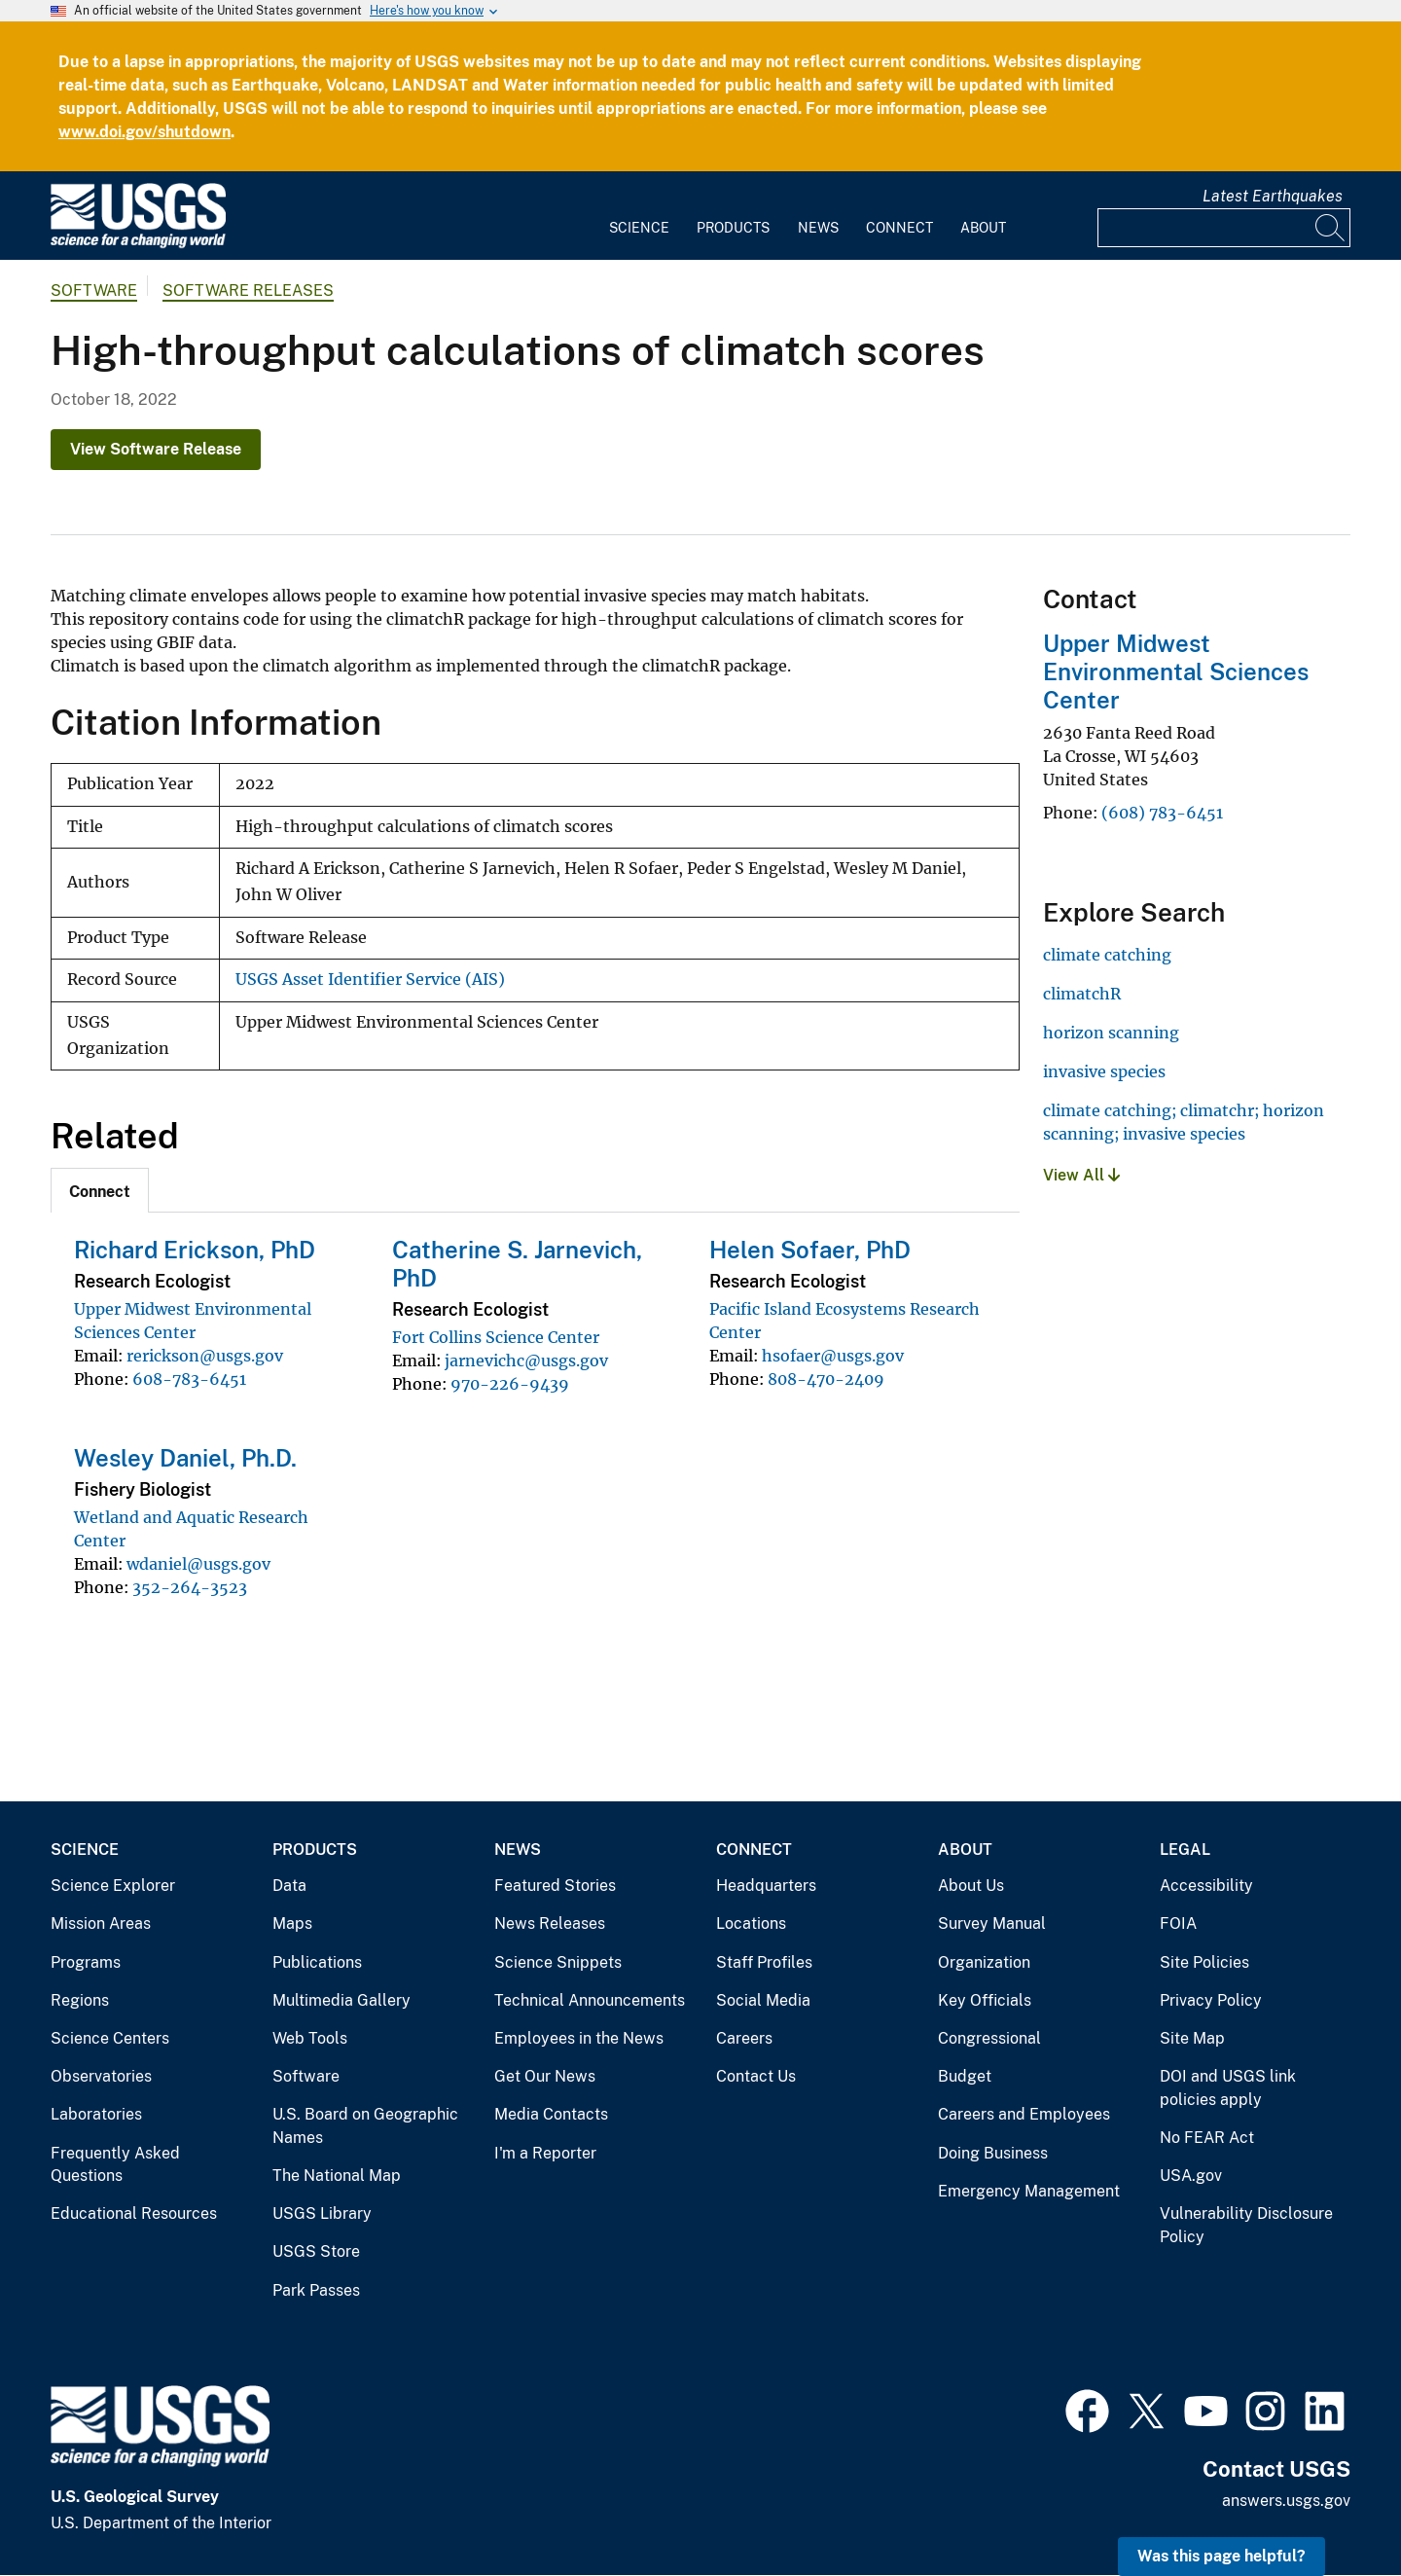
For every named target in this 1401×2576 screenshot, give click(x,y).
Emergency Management (1029, 2191)
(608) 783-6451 (1162, 812)
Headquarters (766, 1885)
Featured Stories (555, 1885)
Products (733, 228)
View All (1081, 1175)
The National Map (336, 2175)
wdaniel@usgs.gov (198, 1564)
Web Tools (309, 2038)
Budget (964, 2076)
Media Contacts (551, 2114)
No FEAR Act (1207, 2137)
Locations (751, 1923)
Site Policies (1204, 1962)
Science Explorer (113, 1885)
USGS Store (316, 2251)
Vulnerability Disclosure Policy (1246, 2225)
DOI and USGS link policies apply (1228, 2088)
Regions (80, 2000)
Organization (984, 1962)
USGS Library (322, 2213)
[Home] (138, 244)
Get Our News (544, 2076)
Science (639, 228)
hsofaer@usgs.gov (833, 1355)
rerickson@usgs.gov (204, 1355)
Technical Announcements (589, 2000)
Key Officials (984, 2000)
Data (289, 1885)
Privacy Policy (1211, 2000)
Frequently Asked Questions (115, 2165)
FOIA (1178, 1923)
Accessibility (1206, 1885)
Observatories (101, 2076)
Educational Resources (134, 2213)
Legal (1185, 1849)
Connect (899, 228)
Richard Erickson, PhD (194, 1249)
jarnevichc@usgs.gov (526, 1360)
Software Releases (248, 290)
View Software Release (155, 449)
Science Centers (110, 2038)
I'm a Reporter (545, 2153)
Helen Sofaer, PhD (810, 1249)
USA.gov (1191, 2175)
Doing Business (993, 2153)
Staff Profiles (764, 1962)
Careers (744, 2038)
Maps (292, 1923)
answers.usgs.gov (1286, 2500)
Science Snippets (558, 1962)
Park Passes (316, 2290)
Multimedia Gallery (341, 2000)
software (94, 290)
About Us (971, 1885)
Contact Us (756, 2076)
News (818, 228)
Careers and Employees (1024, 2114)
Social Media (763, 2000)
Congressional (989, 2038)
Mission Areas (101, 1923)
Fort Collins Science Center (495, 1337)
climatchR (1082, 993)
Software (306, 2076)
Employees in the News (579, 2038)
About (983, 228)
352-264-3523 (189, 1587)
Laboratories (96, 2114)
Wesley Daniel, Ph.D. (185, 1457)
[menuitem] (639, 216)
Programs (86, 1962)
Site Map (1192, 2038)
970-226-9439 (509, 1384)
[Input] (1223, 227)
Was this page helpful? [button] (1221, 2556)
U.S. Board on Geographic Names (365, 2126)
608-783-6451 (189, 1379)
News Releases (549, 1923)
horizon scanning (1111, 1032)
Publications (317, 1962)
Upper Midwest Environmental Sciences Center (1176, 671)
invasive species (1104, 1071)
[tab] (100, 1190)
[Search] (1330, 227)
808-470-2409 (826, 1379)
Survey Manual (992, 1923)
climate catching (1107, 954)
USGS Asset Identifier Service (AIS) (370, 979)
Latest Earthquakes (1273, 196)
